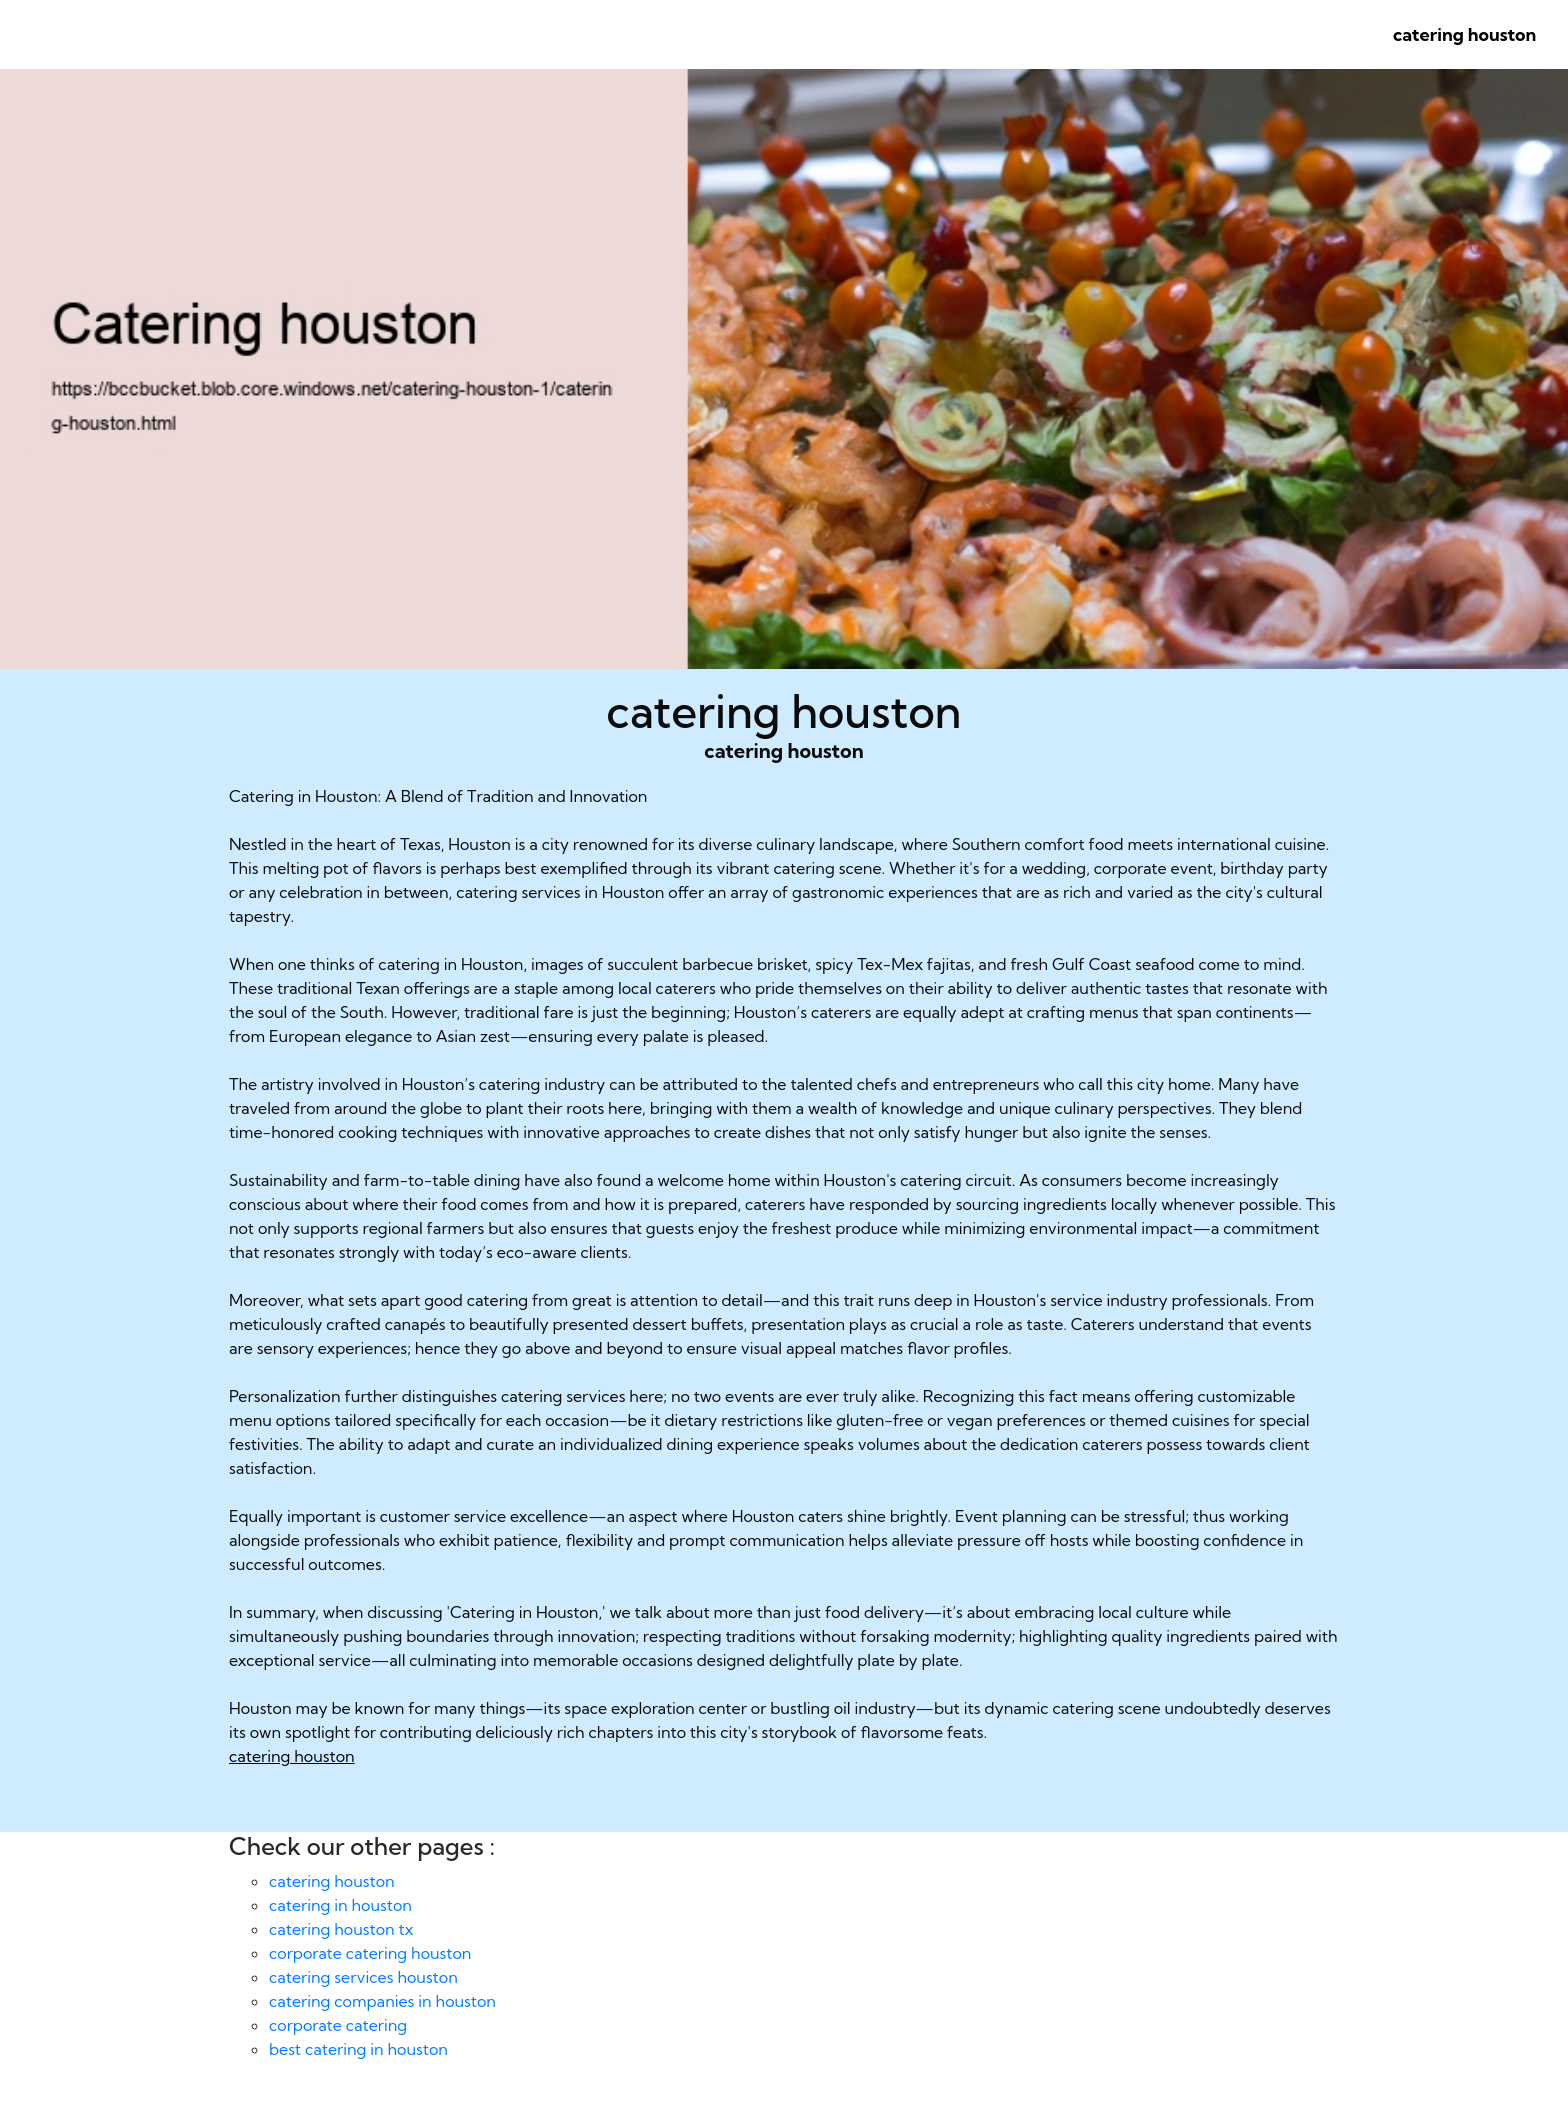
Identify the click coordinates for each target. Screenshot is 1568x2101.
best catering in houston (358, 2049)
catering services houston (363, 1977)
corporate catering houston (370, 1953)
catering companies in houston (382, 2001)
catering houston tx (341, 1929)
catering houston (1464, 34)
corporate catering (338, 2025)
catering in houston (340, 1905)
